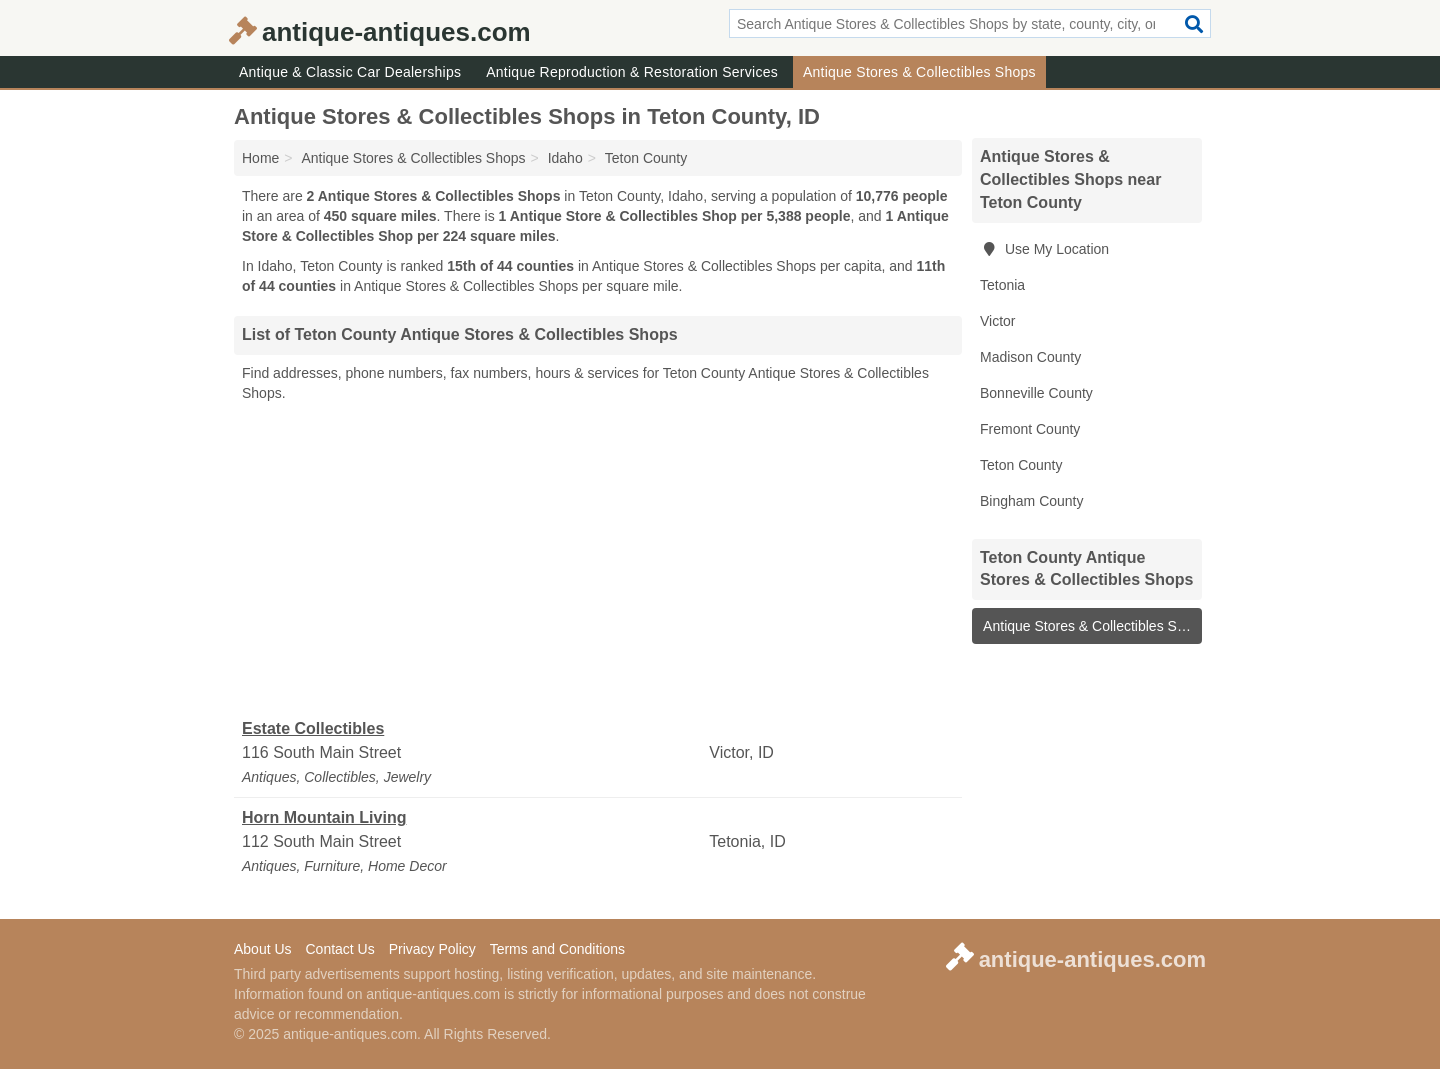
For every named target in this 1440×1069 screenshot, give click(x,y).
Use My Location (1044, 249)
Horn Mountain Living (324, 817)
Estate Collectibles (313, 728)
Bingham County (1032, 501)
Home (260, 158)
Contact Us (339, 949)
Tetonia (1002, 285)
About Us (263, 949)
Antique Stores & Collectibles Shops (919, 72)
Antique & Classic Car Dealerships (350, 72)
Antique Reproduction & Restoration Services (632, 72)
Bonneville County (1036, 393)
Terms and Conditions (557, 949)
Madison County (1030, 357)
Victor (998, 321)
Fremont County (1030, 429)
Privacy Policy (432, 949)
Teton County (1021, 465)
